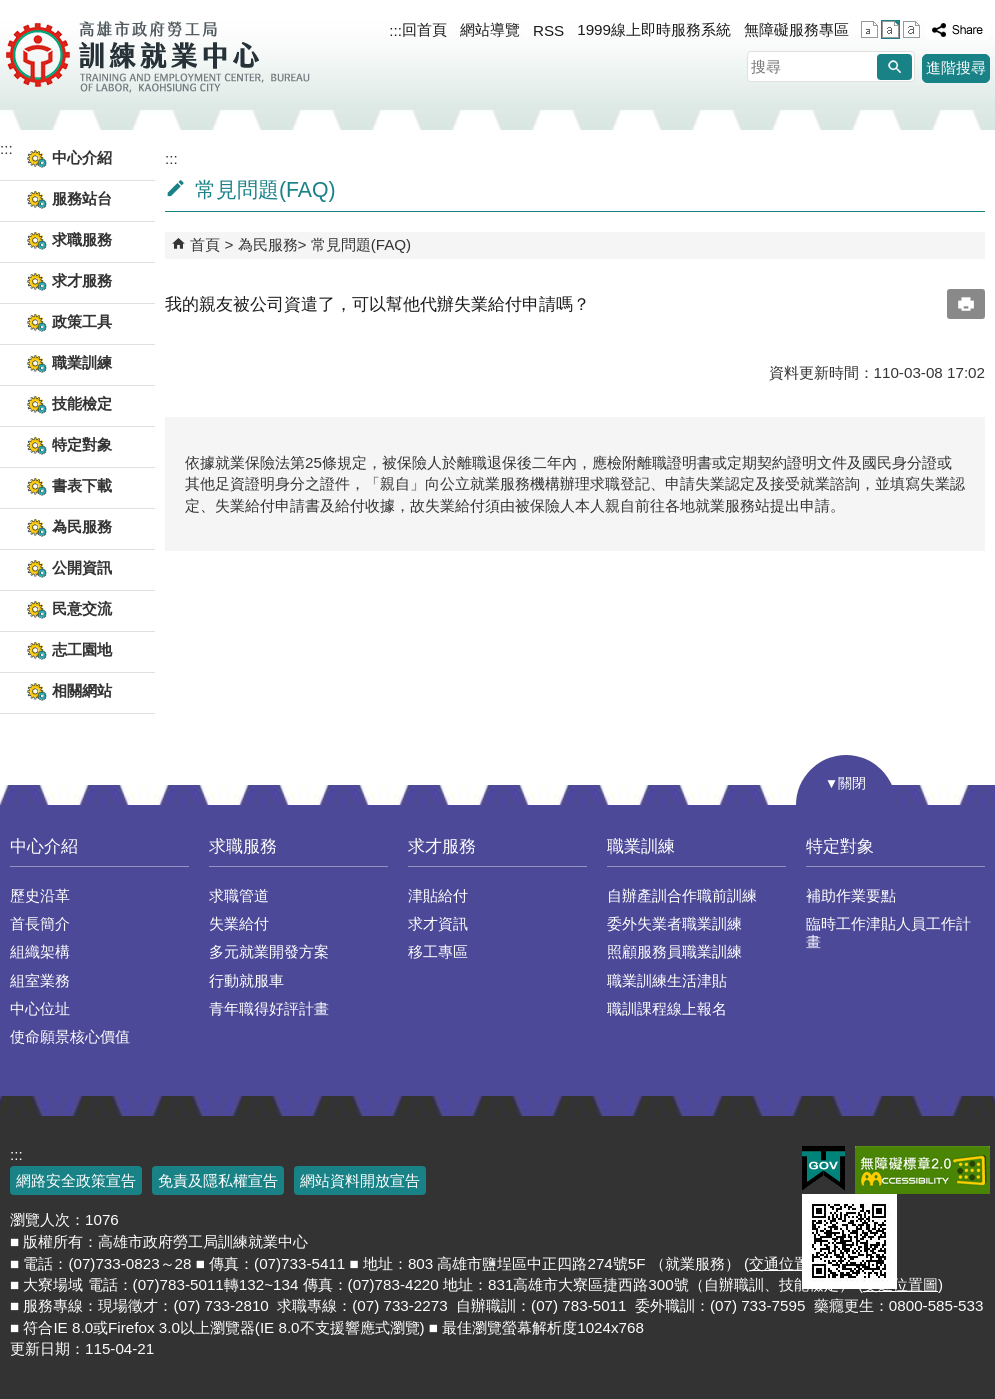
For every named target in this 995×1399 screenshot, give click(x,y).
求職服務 (243, 846)
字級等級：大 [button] (911, 29)
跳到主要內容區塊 (10, 10)
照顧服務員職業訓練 (674, 951)
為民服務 (268, 244)
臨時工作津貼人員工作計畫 (888, 932)
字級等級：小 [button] (869, 29)
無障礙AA (922, 1170)
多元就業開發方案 (269, 951)
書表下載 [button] (82, 485)
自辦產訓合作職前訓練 (682, 895)
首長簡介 (40, 923)
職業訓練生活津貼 (667, 980)
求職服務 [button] (82, 239)
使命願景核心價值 (70, 1036)
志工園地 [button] (82, 649)
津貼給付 (438, 895)
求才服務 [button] (82, 280)
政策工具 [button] (82, 321)
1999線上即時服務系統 (654, 29)
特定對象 (840, 846)
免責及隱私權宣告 (218, 1180)
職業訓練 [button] (82, 362)
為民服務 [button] (82, 526)
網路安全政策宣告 (76, 1180)
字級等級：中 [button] (890, 29)
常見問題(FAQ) (361, 244)
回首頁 (424, 29)
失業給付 (239, 923)
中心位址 (40, 1008)
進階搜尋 (956, 67)
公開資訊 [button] (82, 567)
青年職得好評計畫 (269, 1008)
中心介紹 (44, 846)
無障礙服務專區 (796, 29)
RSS (548, 30)
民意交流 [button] (82, 608)
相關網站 (82, 690)
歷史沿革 (40, 895)
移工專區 (438, 951)
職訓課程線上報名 (667, 1008)
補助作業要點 (851, 895)
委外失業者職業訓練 (674, 923)
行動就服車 (246, 980)
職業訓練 (641, 846)
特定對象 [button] (82, 444)
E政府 (823, 1168)
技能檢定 (82, 403)
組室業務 (40, 980)
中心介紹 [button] (82, 157)
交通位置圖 (786, 1263)
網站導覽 (490, 29)
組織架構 (40, 951)
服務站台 (82, 198)
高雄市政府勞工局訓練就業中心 (157, 55)
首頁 (205, 244)
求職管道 (239, 895)
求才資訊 (438, 923)
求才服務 (442, 846)
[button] (894, 67)
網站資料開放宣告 (360, 1180)
